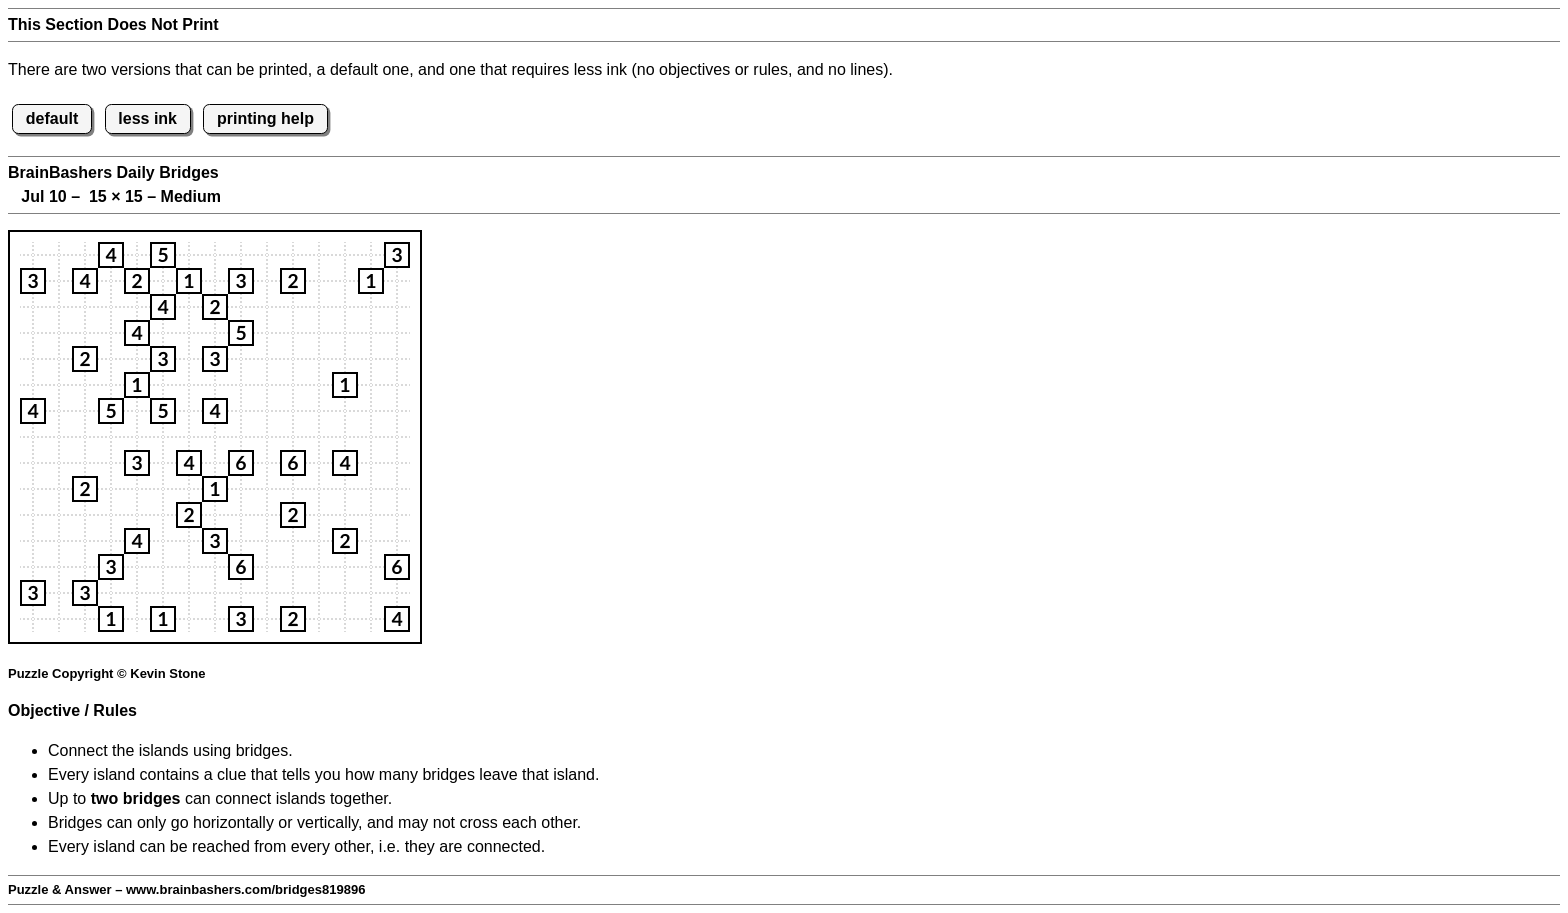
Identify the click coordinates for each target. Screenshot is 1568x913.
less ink (147, 118)
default (52, 118)
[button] (111, 255)
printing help (265, 118)
